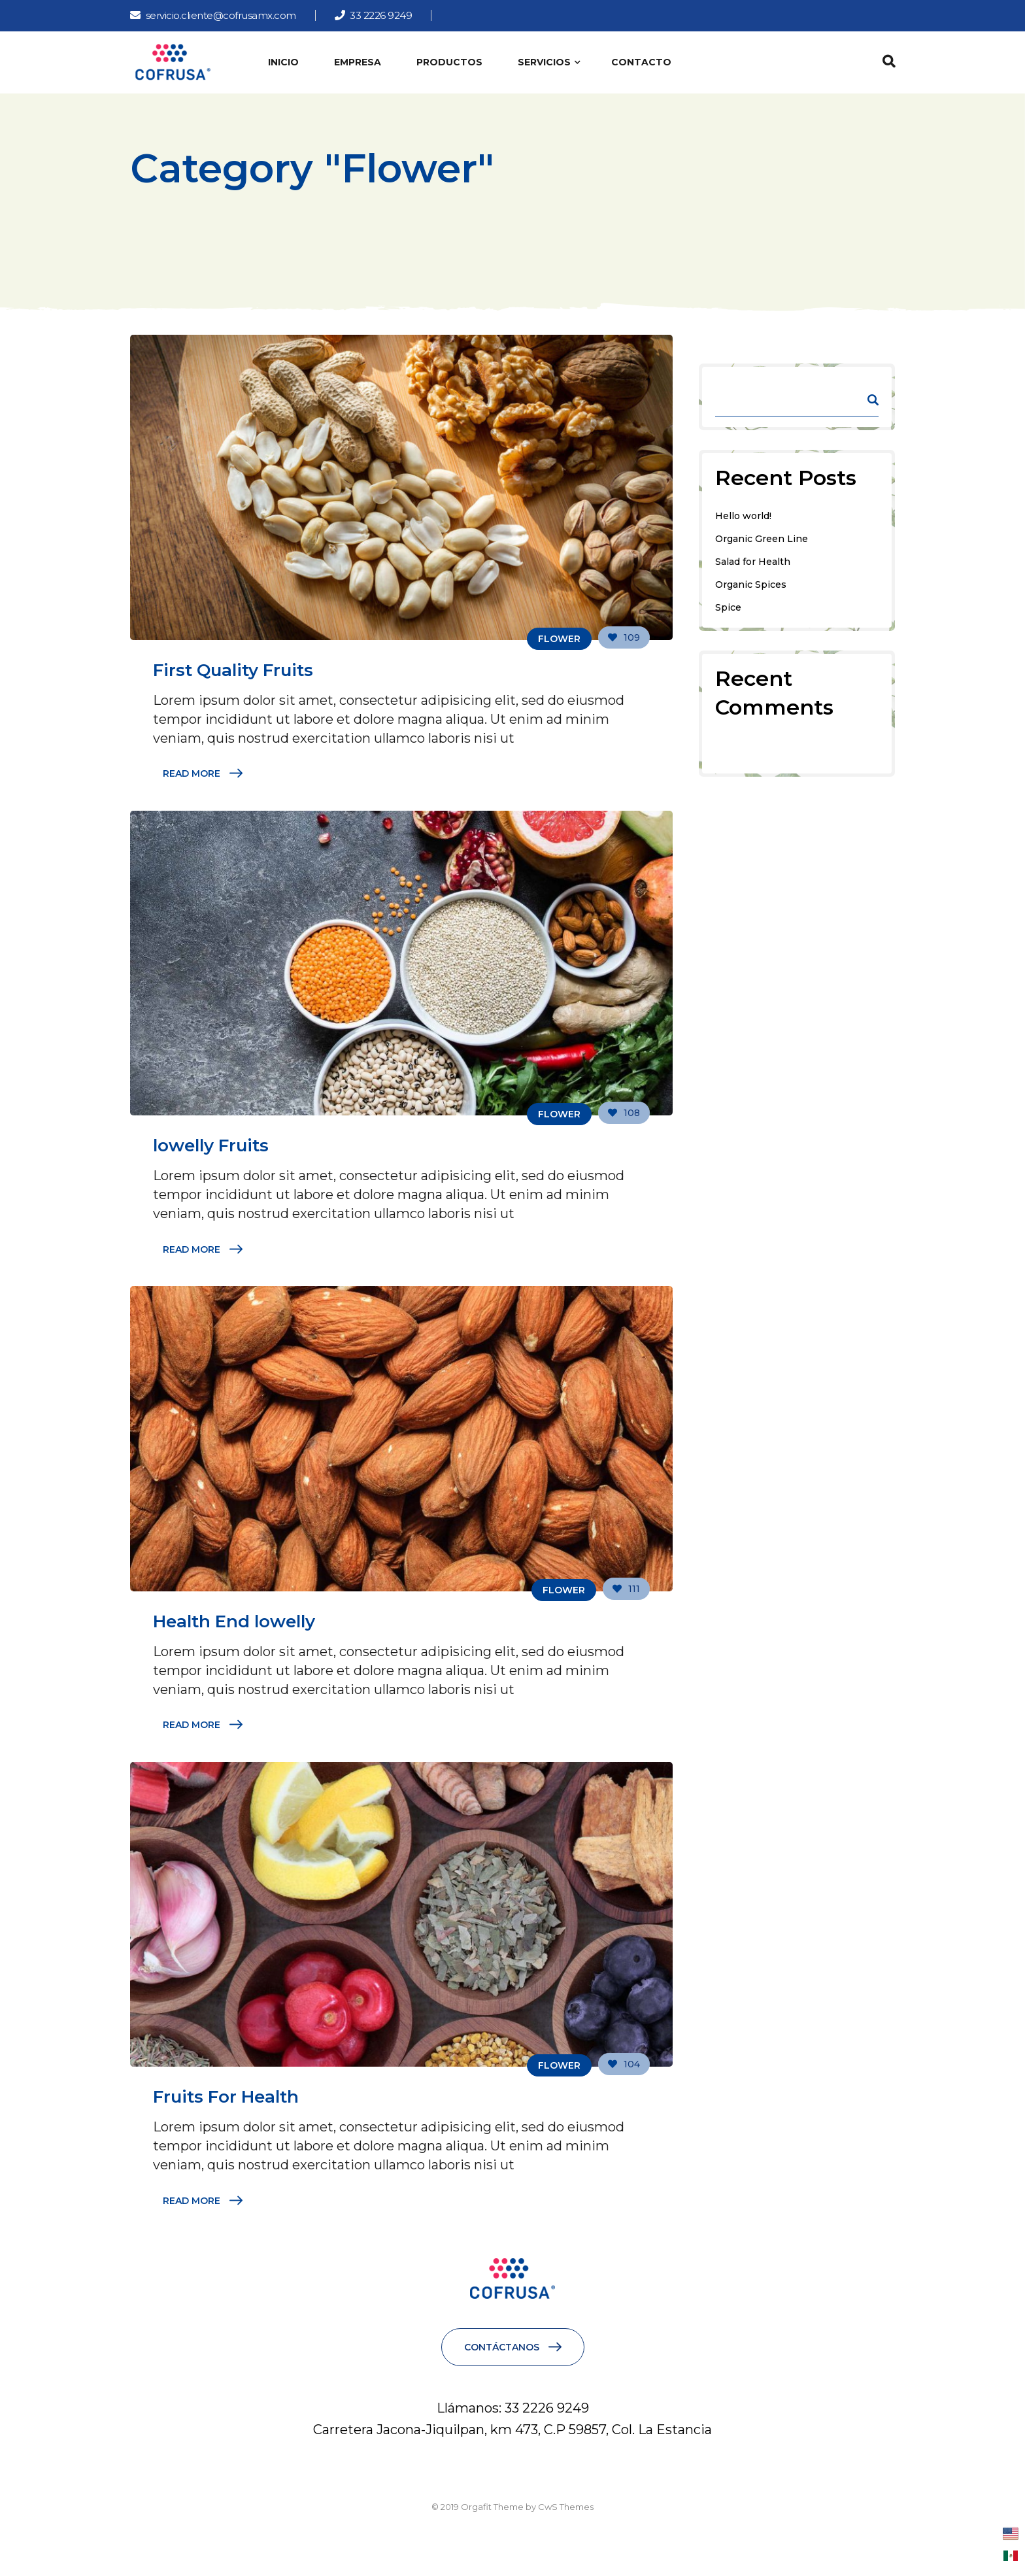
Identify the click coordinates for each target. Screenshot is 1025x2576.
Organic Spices (750, 584)
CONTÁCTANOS (501, 2347)
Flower (559, 639)
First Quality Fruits (233, 670)
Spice (728, 607)
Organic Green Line (761, 539)
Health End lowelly (234, 1621)
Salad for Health (752, 562)
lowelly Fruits (211, 1145)
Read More (191, 773)
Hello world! (743, 516)
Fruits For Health (226, 2096)
